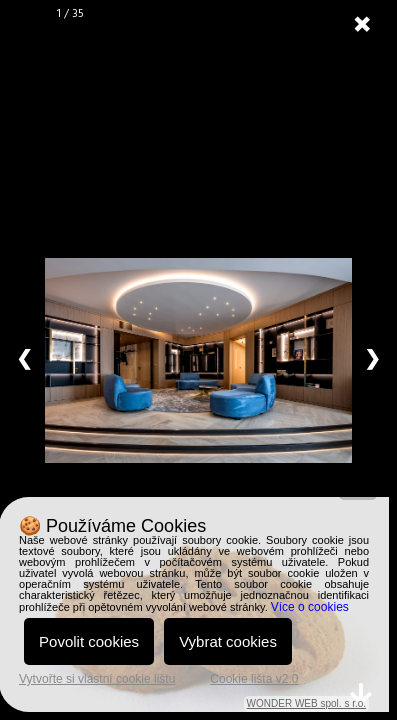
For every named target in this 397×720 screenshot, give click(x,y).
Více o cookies (310, 607)
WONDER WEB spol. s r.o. (306, 703)
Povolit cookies (89, 641)
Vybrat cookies (228, 641)
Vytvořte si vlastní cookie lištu (97, 679)
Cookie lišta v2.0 (254, 679)
